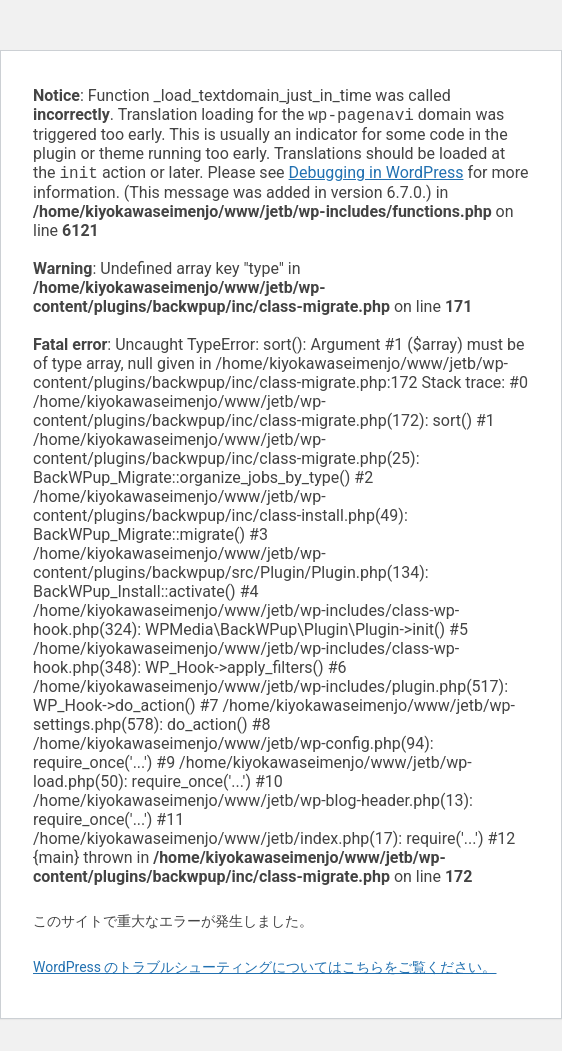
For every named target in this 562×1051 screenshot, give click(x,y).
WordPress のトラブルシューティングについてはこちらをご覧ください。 (265, 971)
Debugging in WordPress (376, 176)
